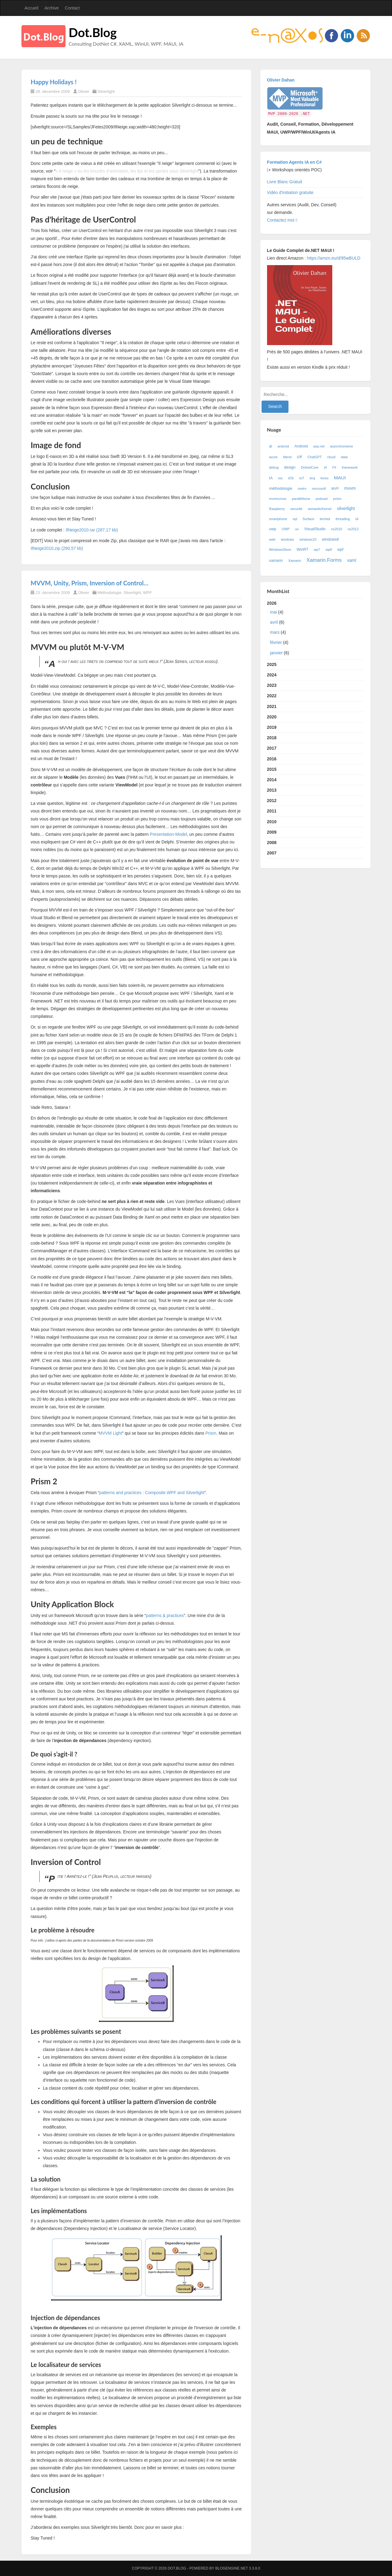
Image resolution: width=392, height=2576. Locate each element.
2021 (272, 706)
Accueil (31, 8)
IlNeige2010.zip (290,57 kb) (57, 548)
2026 (315, 629)
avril (274, 622)
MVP (335, 488)
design (290, 467)
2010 (272, 821)
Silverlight (106, 91)
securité (296, 509)
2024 (272, 674)
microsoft (319, 488)
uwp (272, 529)
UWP (286, 529)
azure (273, 457)
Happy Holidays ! (54, 82)
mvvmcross (278, 498)
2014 (272, 779)
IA (271, 478)
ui (356, 519)
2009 (272, 832)
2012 (272, 800)
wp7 (317, 549)
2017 (272, 748)
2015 (272, 769)
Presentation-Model (168, 834)
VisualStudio (315, 529)
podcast (322, 498)
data (344, 457)
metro (302, 488)
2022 (272, 695)
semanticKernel (319, 509)
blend (287, 457)
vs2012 (353, 529)
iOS (291, 478)
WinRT (302, 549)
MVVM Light (110, 1433)
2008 (272, 842)
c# (299, 456)
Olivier (83, 91)
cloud (331, 457)
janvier (276, 652)
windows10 (308, 539)
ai (270, 446)
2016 (272, 758)
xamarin (276, 560)
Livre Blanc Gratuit (284, 181)
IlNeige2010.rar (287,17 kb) (92, 529)
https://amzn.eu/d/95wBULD (333, 258)
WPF (147, 592)
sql (295, 519)
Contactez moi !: (283, 220)
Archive (51, 8)
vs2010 (336, 529)
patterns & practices (165, 1615)
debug (274, 467)
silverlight (346, 508)
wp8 (329, 549)
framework (350, 467)
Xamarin (294, 560)
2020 (272, 716)
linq (312, 478)
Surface (309, 519)
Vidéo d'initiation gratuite (290, 192)
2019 (272, 727)
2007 (272, 852)
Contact (72, 8)
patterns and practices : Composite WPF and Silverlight (151, 1492)
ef (325, 467)
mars (275, 632)
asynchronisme (341, 446)
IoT (301, 478)
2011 (272, 811)
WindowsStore (280, 549)
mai (273, 612)
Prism (210, 1433)
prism (337, 498)
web (272, 539)
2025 (272, 664)
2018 (272, 737)
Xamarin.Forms (324, 560)
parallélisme (301, 498)
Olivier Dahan (281, 80)
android (283, 446)
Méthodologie (109, 592)
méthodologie (280, 488)
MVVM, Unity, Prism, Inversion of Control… (89, 583)
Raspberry (277, 509)
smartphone (278, 519)
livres (325, 478)
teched (325, 519)
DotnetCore (309, 467)
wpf (340, 549)
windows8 (330, 539)
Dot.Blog (93, 32)
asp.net (319, 446)
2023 (272, 685)
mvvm (350, 488)
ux (297, 529)
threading (343, 519)
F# (334, 467)
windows (287, 539)
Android (301, 446)
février (276, 642)
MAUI (340, 477)
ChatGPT (314, 457)
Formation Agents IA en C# (294, 162)
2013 (272, 790)
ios (280, 478)
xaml (351, 560)
